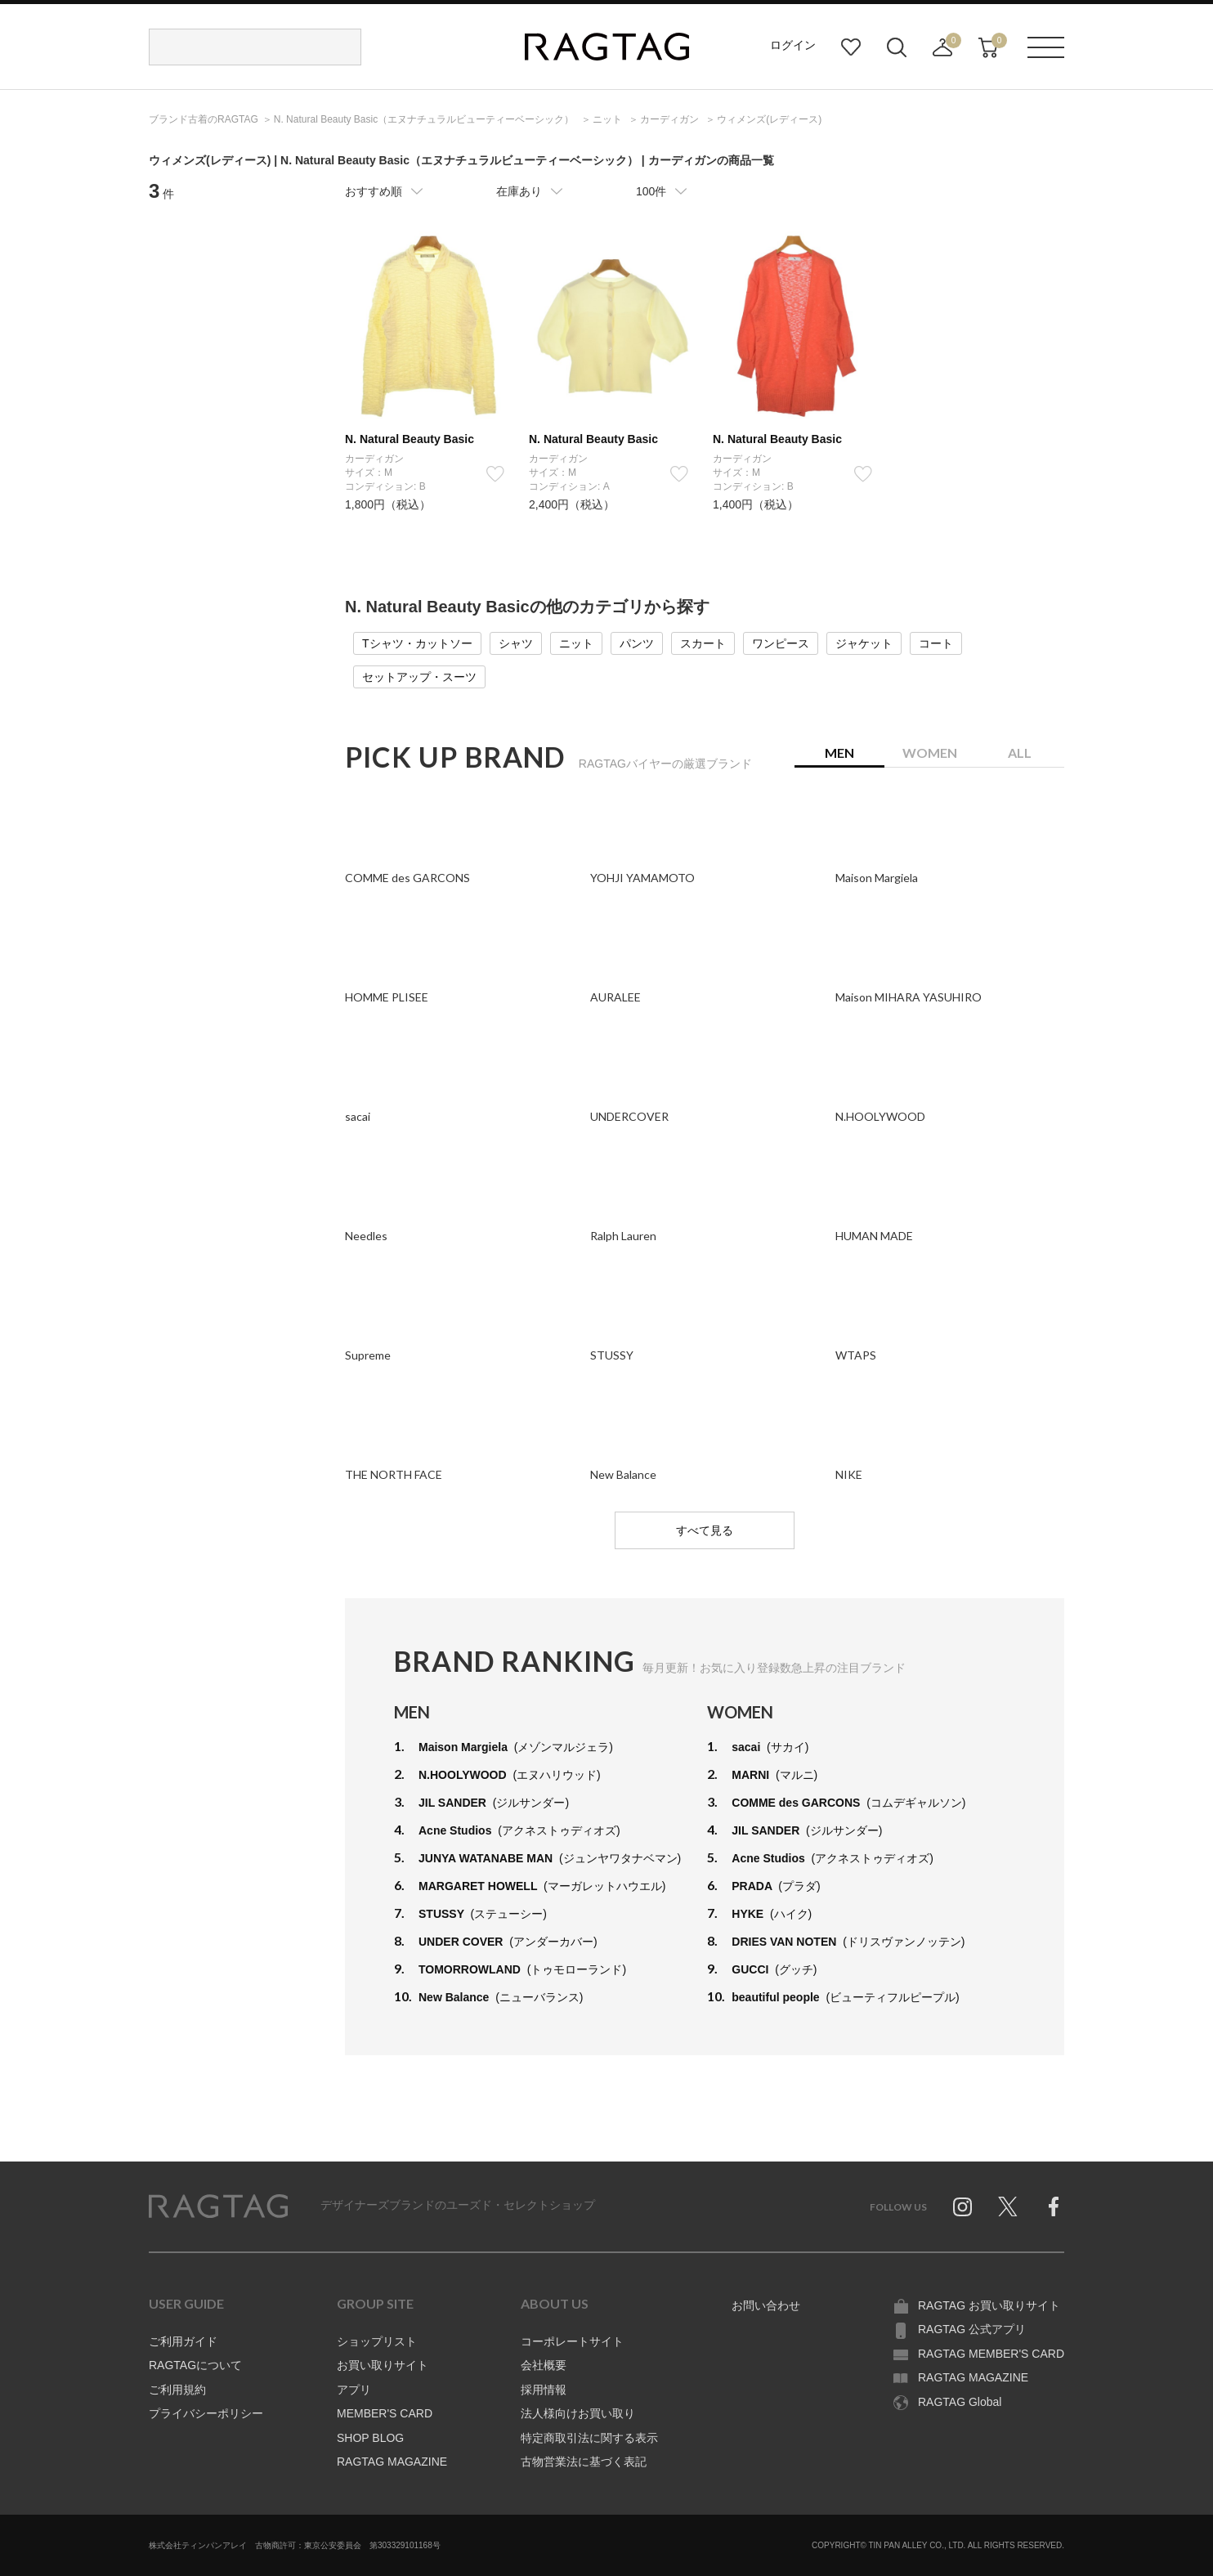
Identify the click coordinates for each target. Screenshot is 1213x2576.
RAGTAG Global (959, 2401)
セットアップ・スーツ (419, 676)
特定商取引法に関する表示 (589, 2437)
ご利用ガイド (183, 2341)
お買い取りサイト (382, 2365)
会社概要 (543, 2365)
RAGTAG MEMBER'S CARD (991, 2353)
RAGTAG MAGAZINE (392, 2461)
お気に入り (851, 47)
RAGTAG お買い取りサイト (989, 2305)
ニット (576, 643)
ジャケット (864, 643)
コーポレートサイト (572, 2341)
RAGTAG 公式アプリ (972, 2329)
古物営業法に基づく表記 (584, 2461)
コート (936, 643)
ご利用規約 (177, 2389)
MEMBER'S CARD (384, 2413)
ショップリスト (377, 2341)
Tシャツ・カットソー (417, 643)
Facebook (1053, 2206)
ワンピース (780, 643)
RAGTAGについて (195, 2365)
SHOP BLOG (370, 2437)
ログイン (793, 45)
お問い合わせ (766, 2305)
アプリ (354, 2389)
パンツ (637, 643)
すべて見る (704, 1530)
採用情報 (543, 2389)
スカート (703, 643)
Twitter (1007, 2206)
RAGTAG (218, 2206)
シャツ (516, 643)
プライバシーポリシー (206, 2413)
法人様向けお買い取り (578, 2413)
